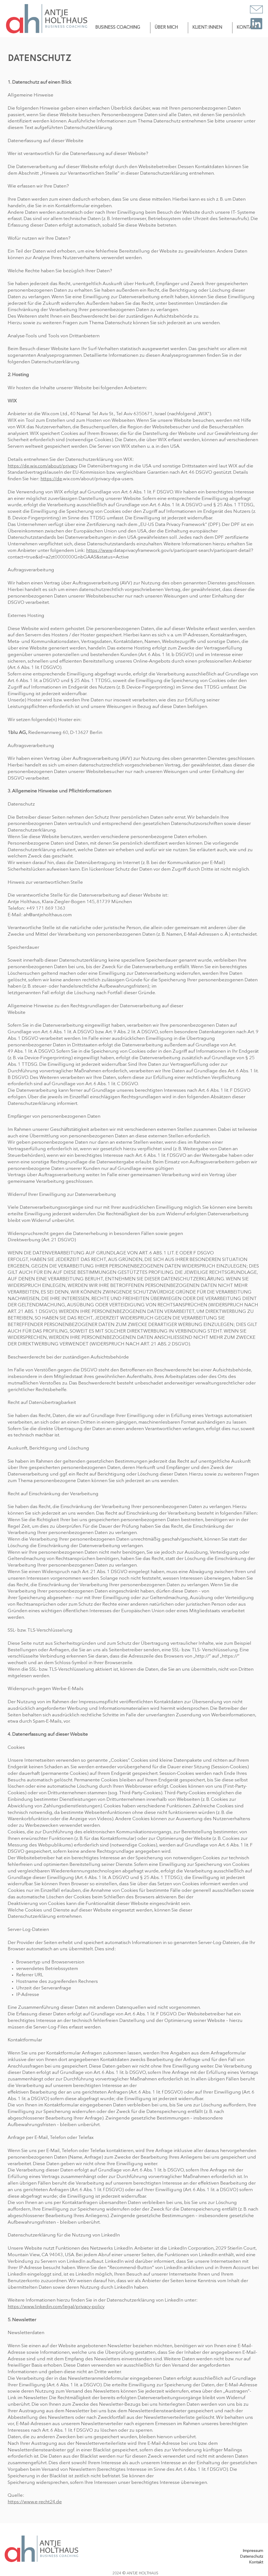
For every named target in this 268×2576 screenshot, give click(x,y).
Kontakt (256, 2562)
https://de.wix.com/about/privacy (42, 466)
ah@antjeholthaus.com (48, 915)
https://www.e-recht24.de (35, 2502)
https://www (99, 550)
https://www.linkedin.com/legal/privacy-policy (56, 2307)
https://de (51, 479)
